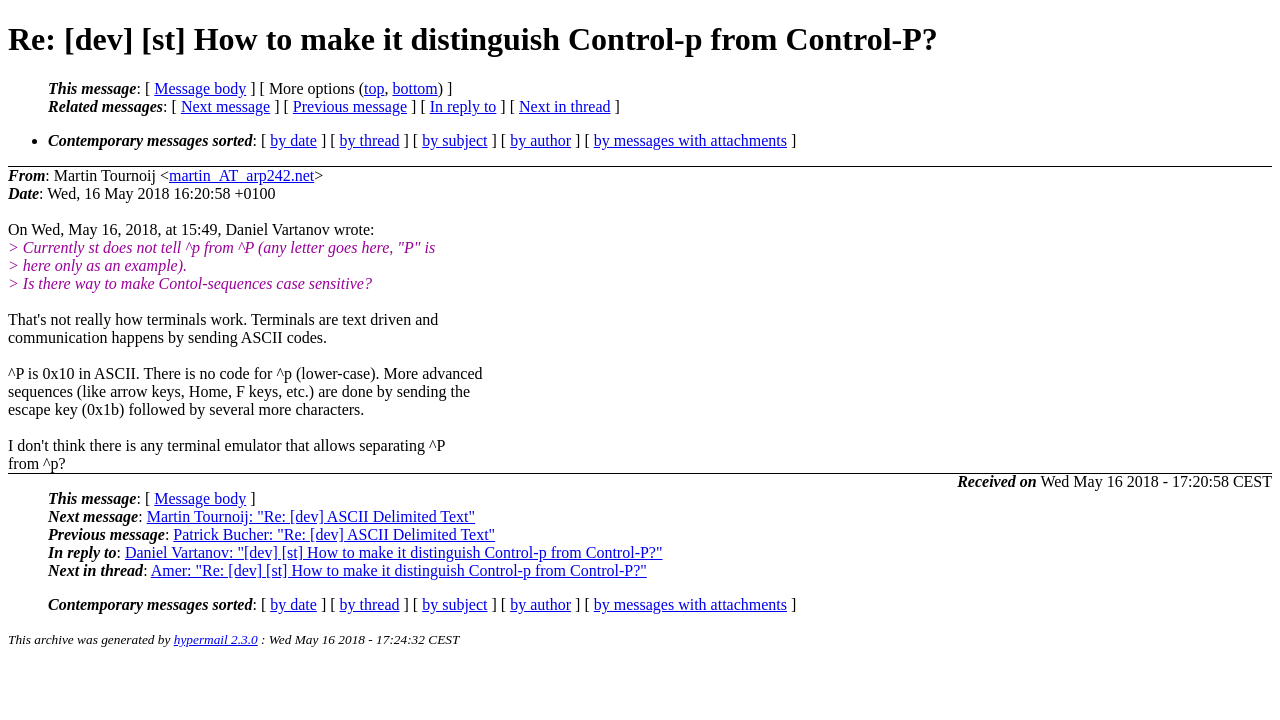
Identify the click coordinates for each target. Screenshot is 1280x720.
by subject (454, 140)
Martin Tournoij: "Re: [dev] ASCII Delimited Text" (311, 516)
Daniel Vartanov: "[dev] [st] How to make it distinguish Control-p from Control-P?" (394, 552)
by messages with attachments (690, 140)
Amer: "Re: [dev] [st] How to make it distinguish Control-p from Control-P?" (399, 570)
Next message (225, 106)
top (374, 88)
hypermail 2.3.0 (216, 639)
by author (540, 140)
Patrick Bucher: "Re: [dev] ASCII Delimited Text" (334, 534)
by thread (370, 140)
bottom (414, 88)
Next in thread (565, 106)
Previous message (350, 106)
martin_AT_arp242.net (241, 175)
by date (293, 140)
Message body (200, 88)
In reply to (463, 106)
